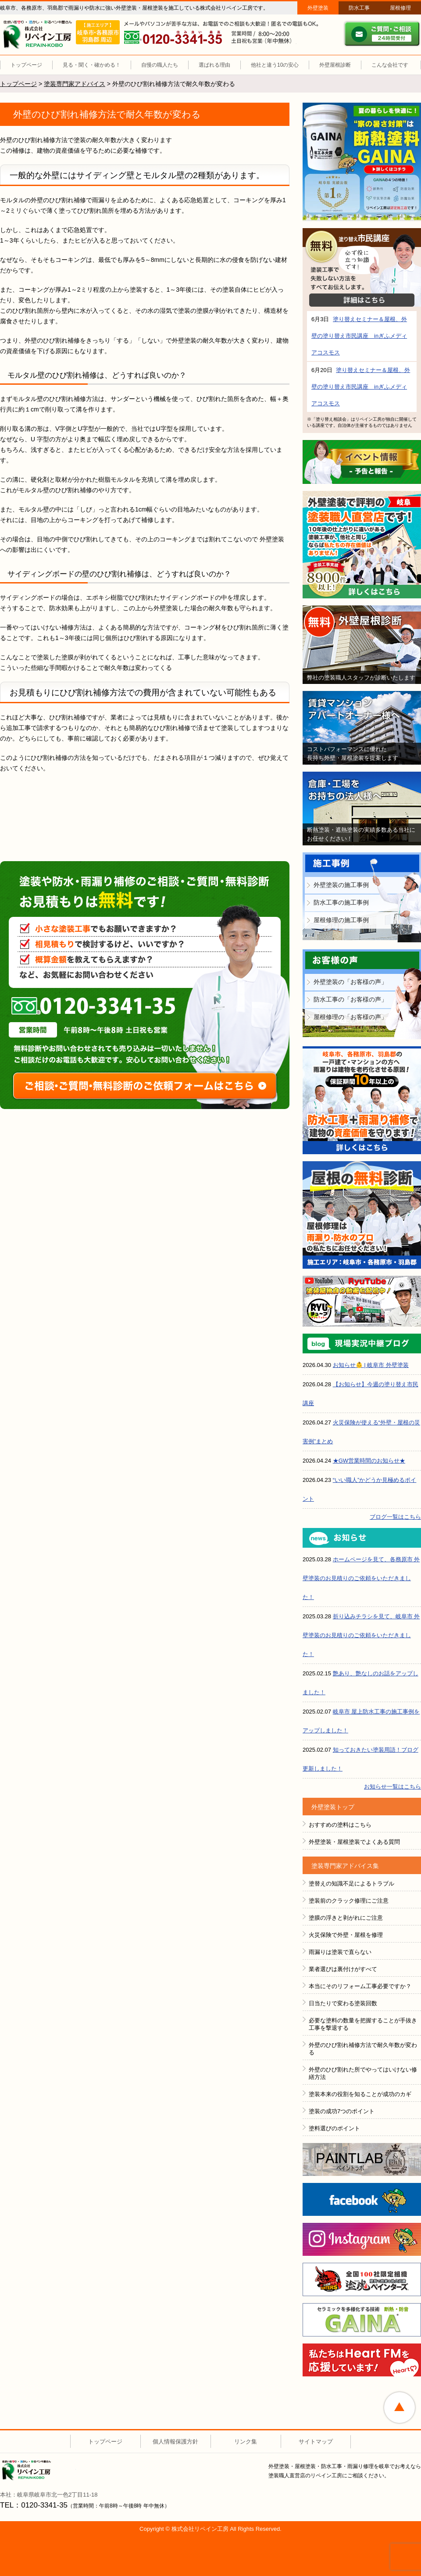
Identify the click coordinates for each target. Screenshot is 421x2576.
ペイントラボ (362, 2159)
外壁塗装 (317, 8)
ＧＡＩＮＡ (362, 2319)
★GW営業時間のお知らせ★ (369, 1460)
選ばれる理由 (214, 65)
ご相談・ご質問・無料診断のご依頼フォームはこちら (144, 1086)
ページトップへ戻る (399, 2407)
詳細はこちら (361, 300)
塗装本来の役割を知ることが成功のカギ (360, 2094)
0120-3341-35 (100, 1006)
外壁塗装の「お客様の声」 (350, 981)
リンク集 (245, 2441)
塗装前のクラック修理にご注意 (349, 1900)
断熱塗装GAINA (362, 162)
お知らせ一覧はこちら (392, 1786)
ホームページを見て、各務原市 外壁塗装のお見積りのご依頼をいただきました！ (361, 1578)
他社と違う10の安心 (275, 65)
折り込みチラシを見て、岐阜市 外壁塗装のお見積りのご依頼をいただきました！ (361, 1635)
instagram (362, 2239)
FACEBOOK (362, 2199)
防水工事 (359, 8)
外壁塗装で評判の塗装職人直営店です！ (362, 544)
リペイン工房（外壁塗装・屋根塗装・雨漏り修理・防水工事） (38, 34)
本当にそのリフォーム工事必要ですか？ (360, 1986)
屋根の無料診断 (362, 1215)
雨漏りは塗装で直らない (340, 1952)
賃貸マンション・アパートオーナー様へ (362, 728)
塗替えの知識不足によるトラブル (351, 1883)
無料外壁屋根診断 (362, 644)
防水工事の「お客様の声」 (350, 999)
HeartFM (362, 2359)
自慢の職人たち (159, 65)
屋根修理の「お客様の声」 (350, 1016)
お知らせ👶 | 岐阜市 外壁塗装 (371, 1365)
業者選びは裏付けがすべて (343, 1969)
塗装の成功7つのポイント (342, 2111)
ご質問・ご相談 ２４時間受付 (382, 33)
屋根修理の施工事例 (341, 919)
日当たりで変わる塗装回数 (343, 2003)
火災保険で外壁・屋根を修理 (346, 1935)
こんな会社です (389, 65)
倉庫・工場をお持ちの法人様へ (362, 808)
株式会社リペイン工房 (38, 2470)
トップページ (26, 65)
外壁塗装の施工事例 (341, 884)
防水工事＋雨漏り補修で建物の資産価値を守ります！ (362, 1100)
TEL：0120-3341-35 (34, 2505)
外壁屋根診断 (335, 65)
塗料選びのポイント (334, 2128)
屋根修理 (400, 8)
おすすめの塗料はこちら (340, 1824)
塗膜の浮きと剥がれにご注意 (346, 1917)
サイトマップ (316, 2441)
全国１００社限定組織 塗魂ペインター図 (362, 2279)
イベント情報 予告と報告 (362, 462)
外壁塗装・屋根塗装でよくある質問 (354, 1842)
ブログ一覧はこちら (395, 1516)
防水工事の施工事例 (341, 902)
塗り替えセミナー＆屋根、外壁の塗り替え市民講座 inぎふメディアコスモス (359, 336)
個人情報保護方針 (175, 2441)
